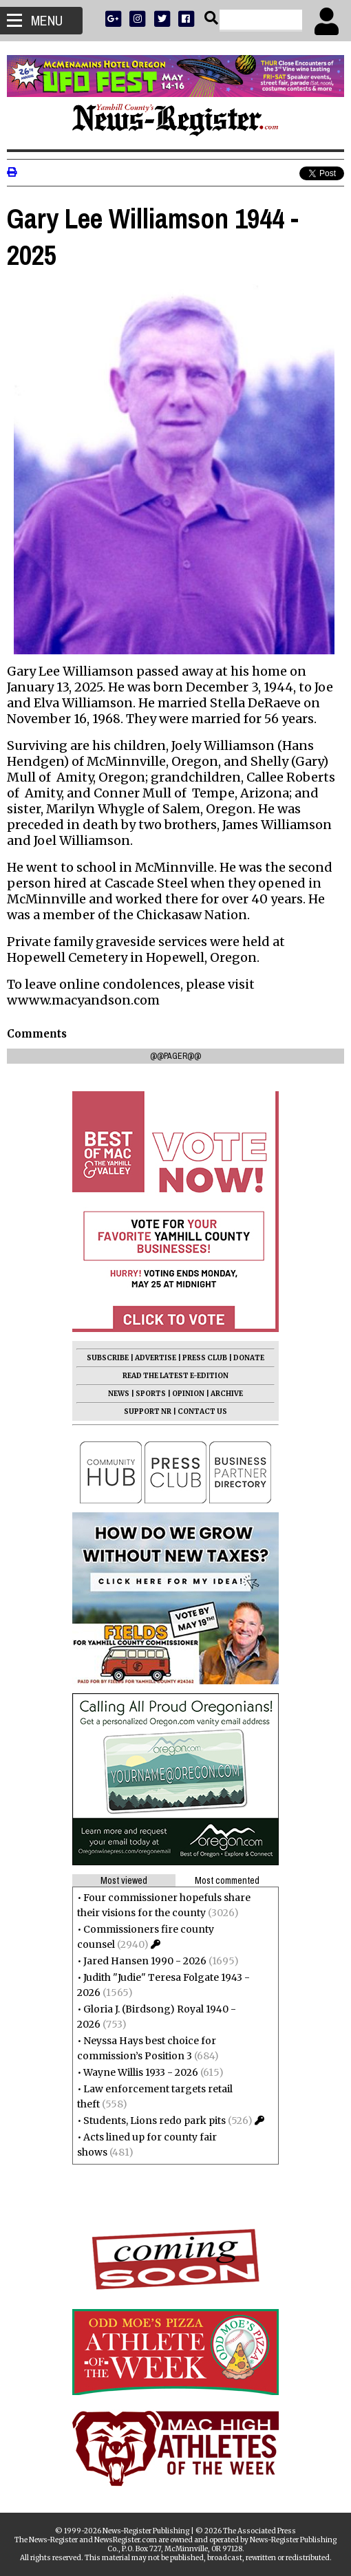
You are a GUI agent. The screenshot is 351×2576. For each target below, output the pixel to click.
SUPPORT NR (147, 1411)
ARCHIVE (227, 1393)
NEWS (118, 1393)
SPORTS (151, 1393)
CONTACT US (202, 1411)
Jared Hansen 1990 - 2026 (144, 1961)
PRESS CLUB (204, 1357)
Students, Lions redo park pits (154, 2120)
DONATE (248, 1357)
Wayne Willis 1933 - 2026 (140, 2072)
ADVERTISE (155, 1357)
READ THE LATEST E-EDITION (175, 1375)
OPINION (188, 1393)
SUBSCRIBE (108, 1357)
